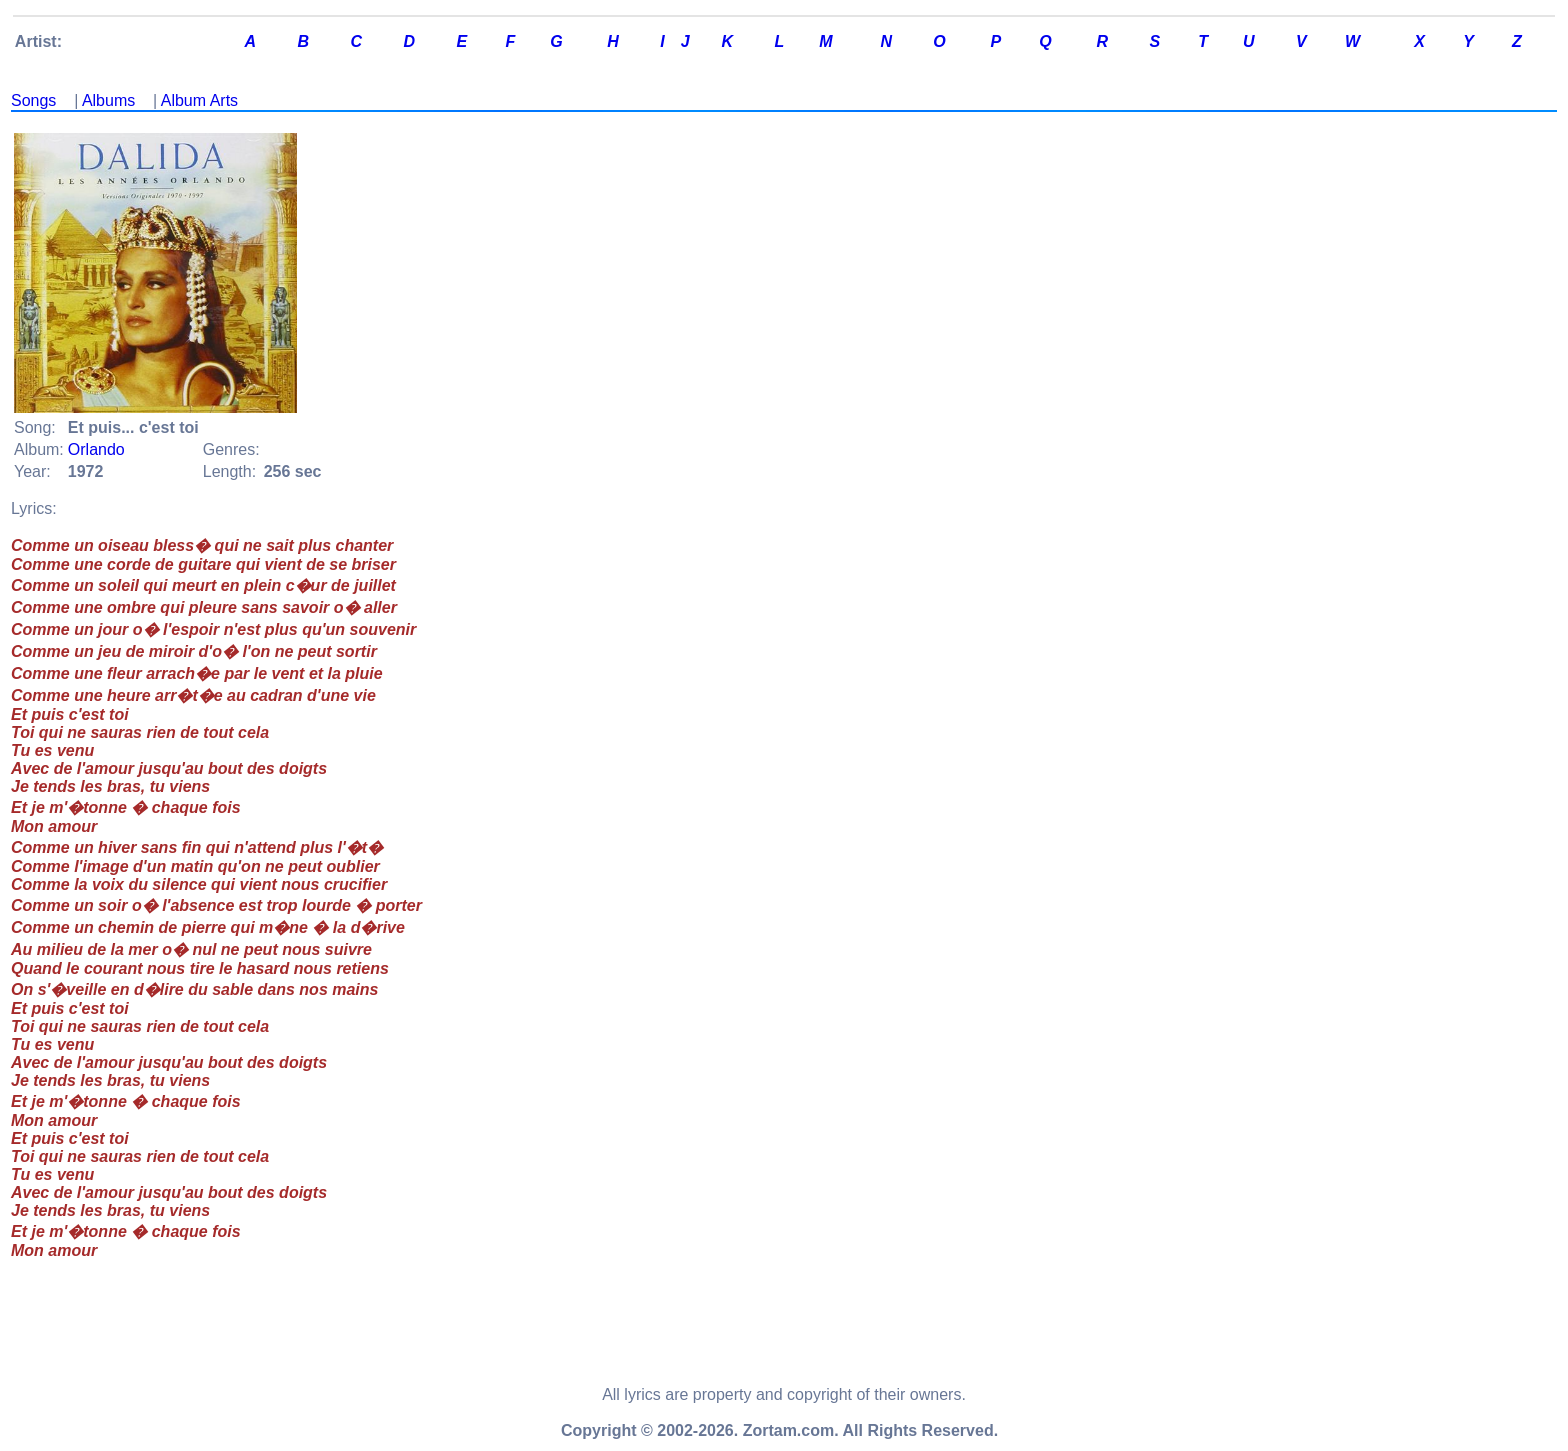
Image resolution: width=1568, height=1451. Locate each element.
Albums (108, 100)
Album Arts (199, 100)
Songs (33, 100)
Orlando (96, 449)
